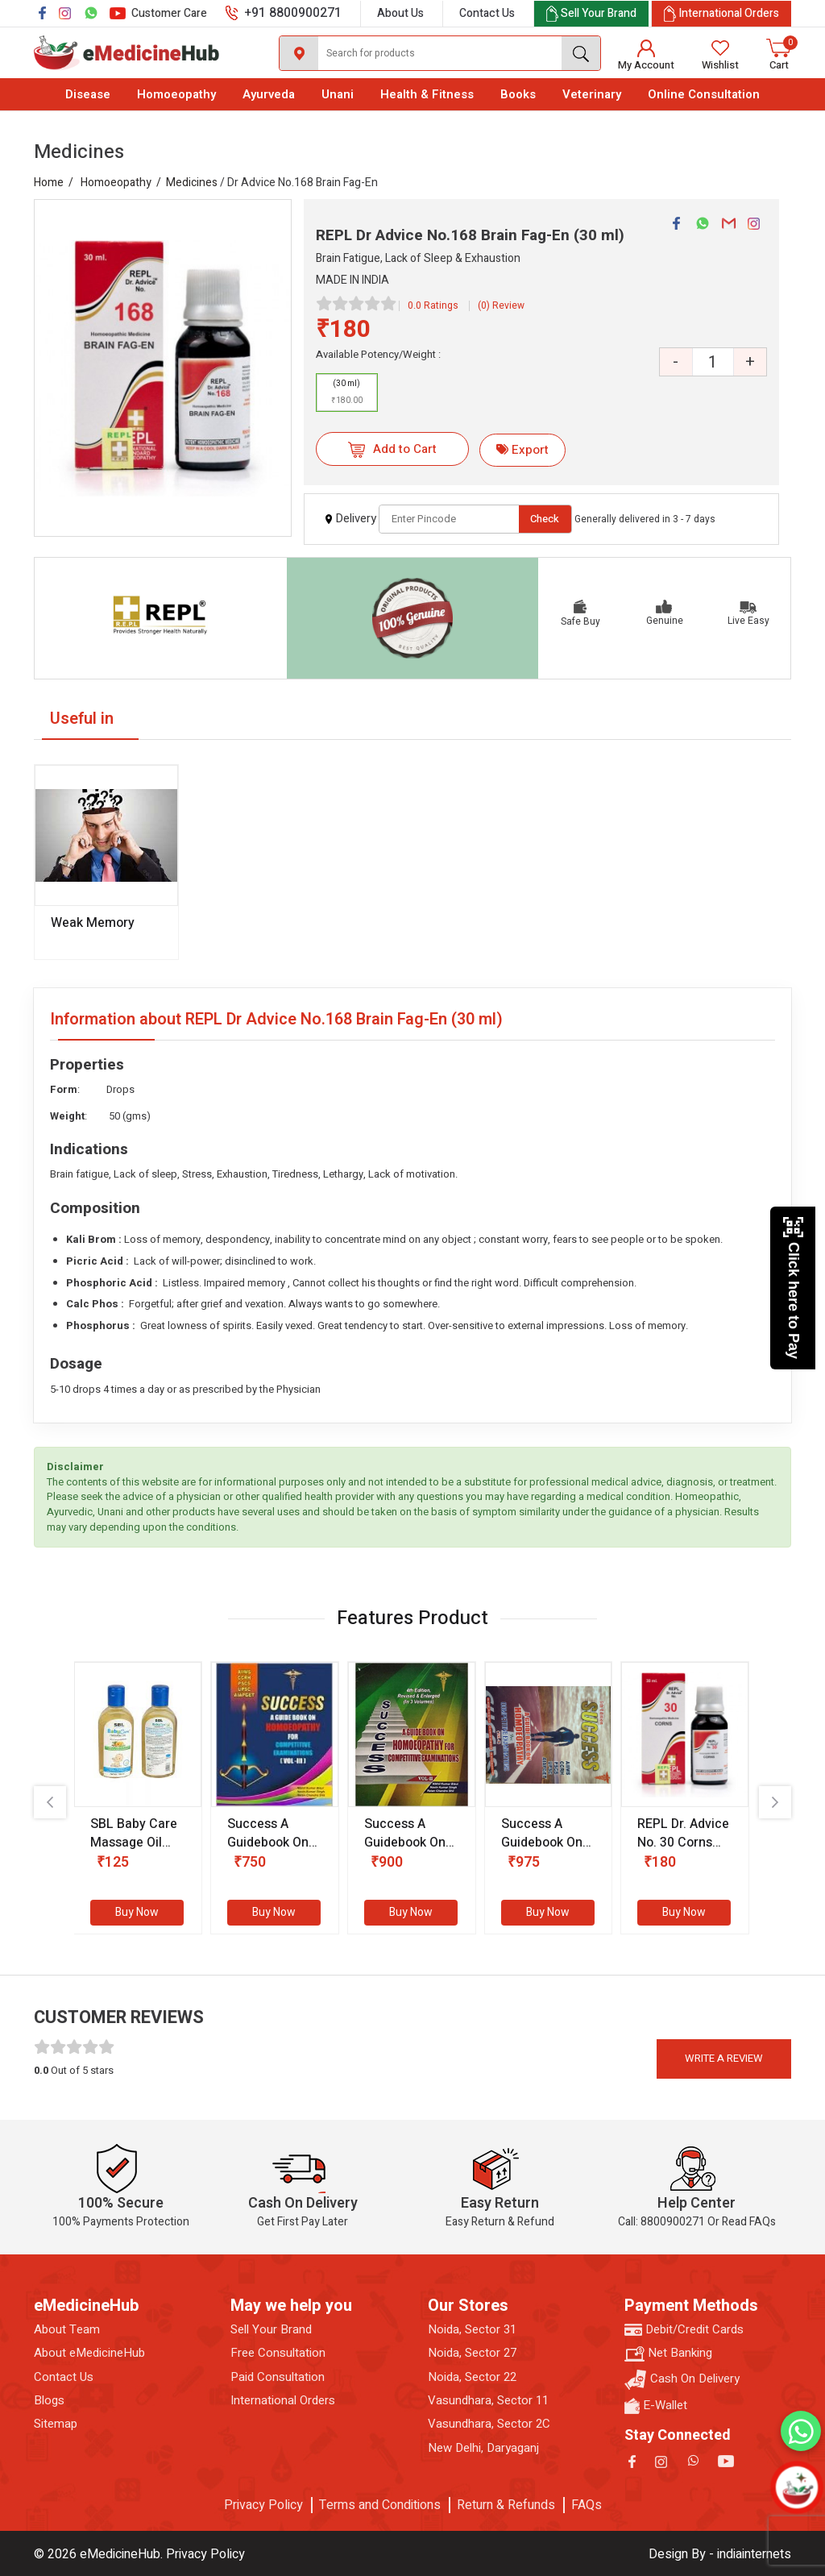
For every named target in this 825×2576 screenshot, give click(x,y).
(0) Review (501, 305)
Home (49, 182)
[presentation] (50, 1802)
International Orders (282, 2400)
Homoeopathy (176, 94)
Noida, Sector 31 (472, 2329)
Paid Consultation (277, 2377)
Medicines (192, 182)
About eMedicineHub (89, 2353)
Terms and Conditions (380, 2505)
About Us (400, 13)
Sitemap (55, 2424)
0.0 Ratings (433, 305)
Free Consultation (277, 2353)
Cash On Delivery (682, 2380)
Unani (337, 94)
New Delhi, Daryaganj (483, 2448)
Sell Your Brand (271, 2329)
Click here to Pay (793, 1288)
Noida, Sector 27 (472, 2353)
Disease (87, 94)
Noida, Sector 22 (472, 2377)
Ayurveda (269, 94)
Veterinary (591, 94)
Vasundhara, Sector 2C (489, 2424)
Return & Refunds (506, 2505)
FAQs (586, 2505)
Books (518, 94)
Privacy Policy (263, 2505)
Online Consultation (704, 94)
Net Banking (668, 2353)
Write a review (724, 2058)
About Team (67, 2329)
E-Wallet (655, 2405)
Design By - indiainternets (720, 2554)
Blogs (49, 2400)
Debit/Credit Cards (684, 2329)
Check (544, 518)
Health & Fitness (427, 94)
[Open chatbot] (797, 2487)
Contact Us (487, 13)
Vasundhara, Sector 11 (488, 2400)
